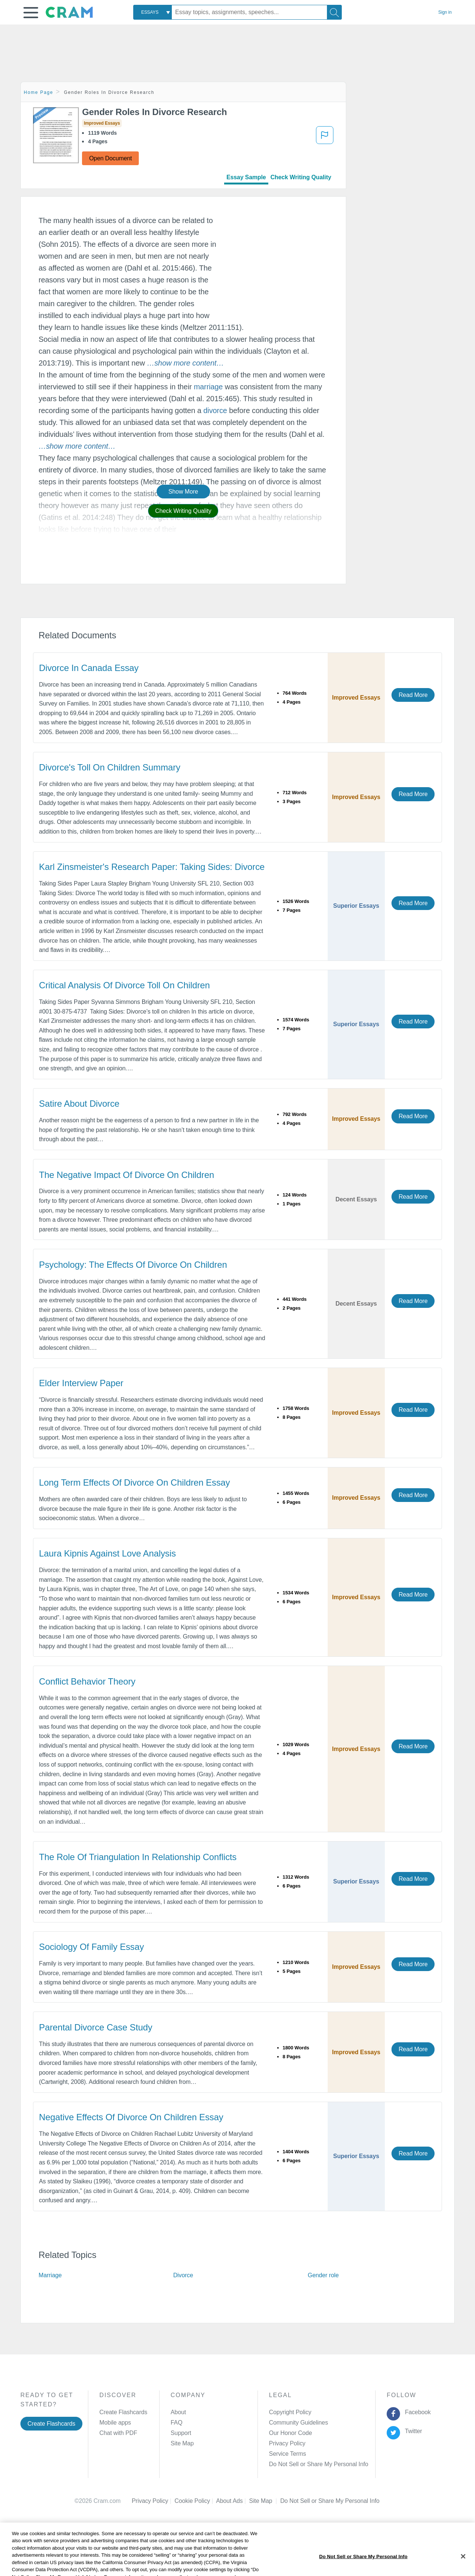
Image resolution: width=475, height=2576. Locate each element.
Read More (413, 695)
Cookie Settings (300, 2501)
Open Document (110, 158)
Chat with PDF (118, 2433)
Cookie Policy (195, 2501)
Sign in (445, 12)
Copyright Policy (290, 2412)
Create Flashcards (51, 2423)
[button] (30, 12)
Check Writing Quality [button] (183, 511)
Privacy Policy (287, 2443)
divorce (215, 410)
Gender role (323, 2275)
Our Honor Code (290, 2433)
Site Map (182, 2443)
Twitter (412, 2431)
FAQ (177, 2422)
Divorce (183, 2275)
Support (181, 2433)
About (178, 2412)
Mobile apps (115, 2422)
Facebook (416, 2412)
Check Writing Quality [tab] (301, 177)
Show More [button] (183, 491)
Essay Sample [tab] (246, 177)
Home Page (38, 92)
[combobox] (152, 12)
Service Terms (287, 2454)
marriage (208, 387)
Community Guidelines (298, 2422)
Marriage (50, 2275)
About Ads (232, 2501)
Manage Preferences (296, 2464)
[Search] (334, 12)
